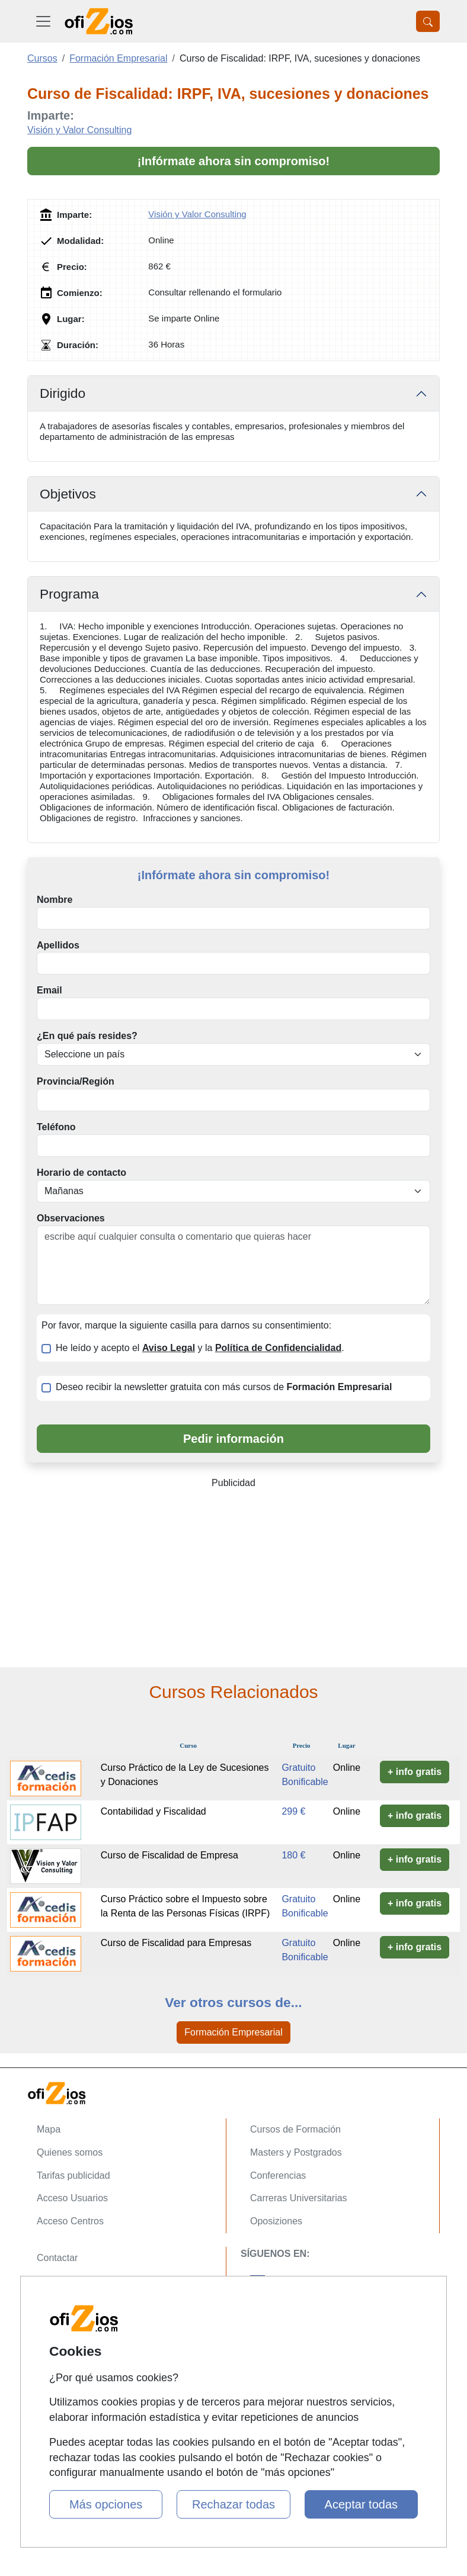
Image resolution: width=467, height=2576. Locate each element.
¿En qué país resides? (87, 1036)
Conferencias (278, 2175)
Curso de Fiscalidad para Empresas (176, 1943)
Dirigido (62, 393)
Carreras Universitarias (298, 2198)
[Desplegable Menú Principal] (43, 21)
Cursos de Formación (295, 2129)
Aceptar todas (361, 2504)
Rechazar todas (233, 2504)
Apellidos (58, 945)
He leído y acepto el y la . (200, 1348)
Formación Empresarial (233, 2032)
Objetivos (68, 493)
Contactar (57, 2258)
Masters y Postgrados (296, 2152)
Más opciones (105, 2504)
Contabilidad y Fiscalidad (153, 1811)
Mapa (48, 2129)
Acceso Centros (70, 2221)
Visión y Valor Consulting (79, 130)
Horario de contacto (81, 1173)
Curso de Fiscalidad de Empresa (169, 1855)
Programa (69, 594)
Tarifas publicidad (73, 2175)
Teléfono (56, 1127)
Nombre (54, 900)
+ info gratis (415, 1772)
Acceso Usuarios (72, 2198)
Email (49, 990)
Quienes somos (70, 2152)
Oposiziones (276, 2221)
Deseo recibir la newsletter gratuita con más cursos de (224, 1387)
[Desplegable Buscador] (428, 21)
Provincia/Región (75, 1081)
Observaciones (71, 1218)
